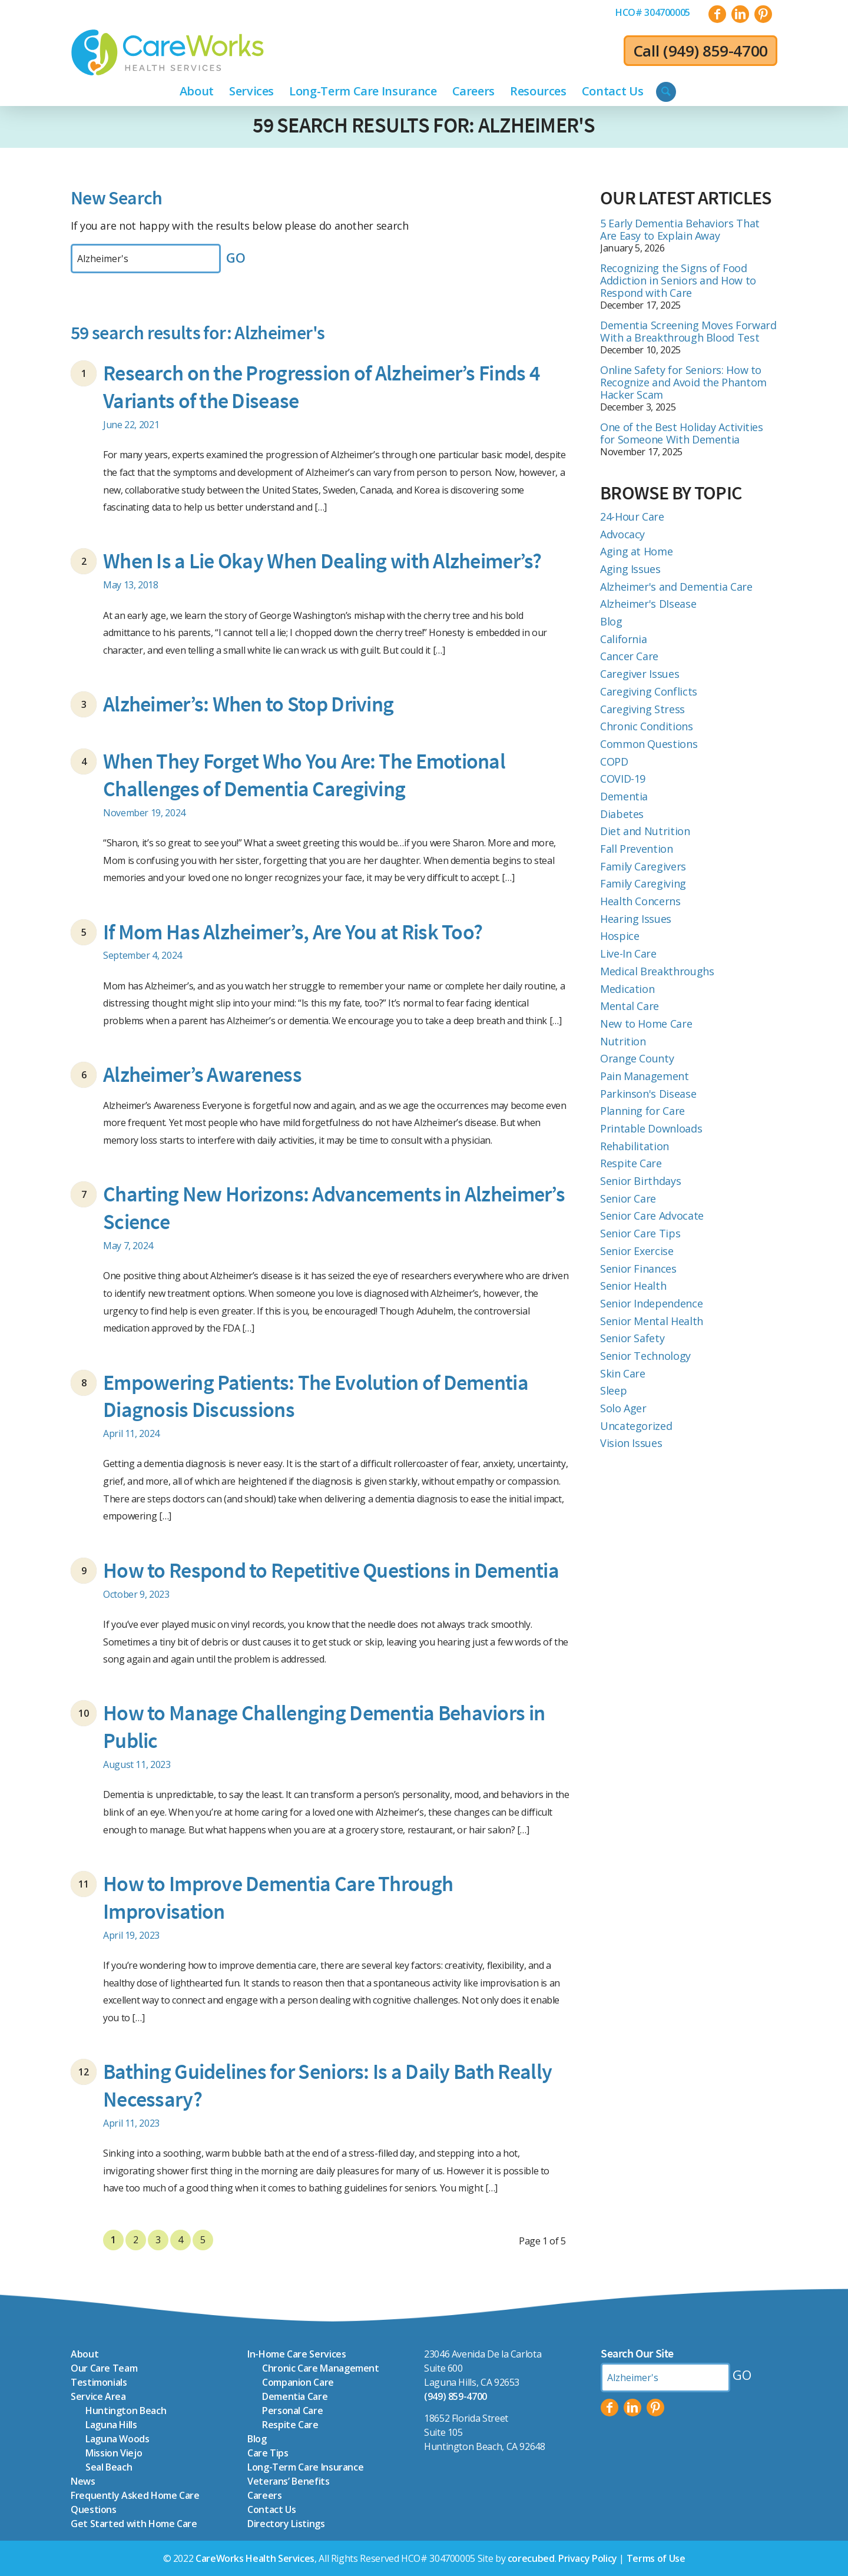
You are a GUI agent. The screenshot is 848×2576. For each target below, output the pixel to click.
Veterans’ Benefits (288, 2481)
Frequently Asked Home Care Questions (135, 2502)
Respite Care (631, 1163)
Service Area (98, 2396)
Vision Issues (631, 1443)
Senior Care (628, 1198)
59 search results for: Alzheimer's (424, 125)
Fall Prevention (636, 849)
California (623, 639)
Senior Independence (651, 1303)
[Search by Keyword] (146, 258)
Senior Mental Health (651, 1321)
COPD (614, 761)
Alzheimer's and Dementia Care (676, 587)
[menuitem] (653, 12)
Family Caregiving (643, 883)
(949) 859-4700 (715, 50)
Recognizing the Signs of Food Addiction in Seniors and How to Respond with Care (678, 280)
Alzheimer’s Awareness (202, 1074)
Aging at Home (636, 551)
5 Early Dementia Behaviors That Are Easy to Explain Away (680, 229)
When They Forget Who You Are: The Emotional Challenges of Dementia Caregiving (304, 775)
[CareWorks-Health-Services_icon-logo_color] (167, 52)
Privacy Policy (587, 2558)
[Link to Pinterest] (763, 14)
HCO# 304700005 (652, 12)
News (83, 2481)
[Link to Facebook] (717, 14)
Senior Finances (638, 1268)
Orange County (637, 1058)
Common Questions (648, 744)
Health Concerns (640, 901)
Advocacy (622, 534)
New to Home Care (646, 1024)
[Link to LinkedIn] (740, 14)
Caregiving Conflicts (648, 691)
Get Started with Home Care (134, 2523)
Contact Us (271, 2509)
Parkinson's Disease (648, 1094)
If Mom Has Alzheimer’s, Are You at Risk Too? (292, 932)
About (84, 2353)
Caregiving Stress (642, 709)
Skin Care (622, 1373)
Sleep (613, 1390)
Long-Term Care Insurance (305, 2467)
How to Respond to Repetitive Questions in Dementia (331, 1570)
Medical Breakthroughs (657, 971)
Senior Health (633, 1286)
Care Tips (268, 2452)
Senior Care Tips (640, 1233)
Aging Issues (630, 569)
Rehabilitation (634, 1146)
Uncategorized (636, 1426)
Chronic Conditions (646, 726)
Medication (627, 989)
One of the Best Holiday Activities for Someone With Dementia (681, 433)
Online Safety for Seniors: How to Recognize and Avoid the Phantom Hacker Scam (683, 382)
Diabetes (622, 814)
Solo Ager (623, 1408)
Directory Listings (286, 2523)
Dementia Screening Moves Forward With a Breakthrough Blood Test (688, 331)
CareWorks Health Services (255, 2558)
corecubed (531, 2558)
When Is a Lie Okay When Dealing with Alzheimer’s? (322, 561)
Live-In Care (628, 953)
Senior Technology (645, 1356)
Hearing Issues (635, 919)
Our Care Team (104, 2368)
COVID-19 (622, 779)
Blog (611, 621)
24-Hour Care (632, 516)
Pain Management (644, 1076)
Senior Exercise (637, 1251)
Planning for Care (642, 1111)
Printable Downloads (651, 1128)
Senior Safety (632, 1338)
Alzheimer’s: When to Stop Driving (248, 704)
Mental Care (629, 1006)
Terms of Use (656, 2558)
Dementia (624, 796)
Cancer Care (629, 656)
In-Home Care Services (296, 2353)
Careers (264, 2495)
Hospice (619, 936)
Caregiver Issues (639, 674)
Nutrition (623, 1041)
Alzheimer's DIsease (648, 604)
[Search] (666, 92)
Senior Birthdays (640, 1181)
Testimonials (99, 2382)
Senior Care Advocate (652, 1215)
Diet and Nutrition (645, 831)
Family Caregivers (643, 866)
